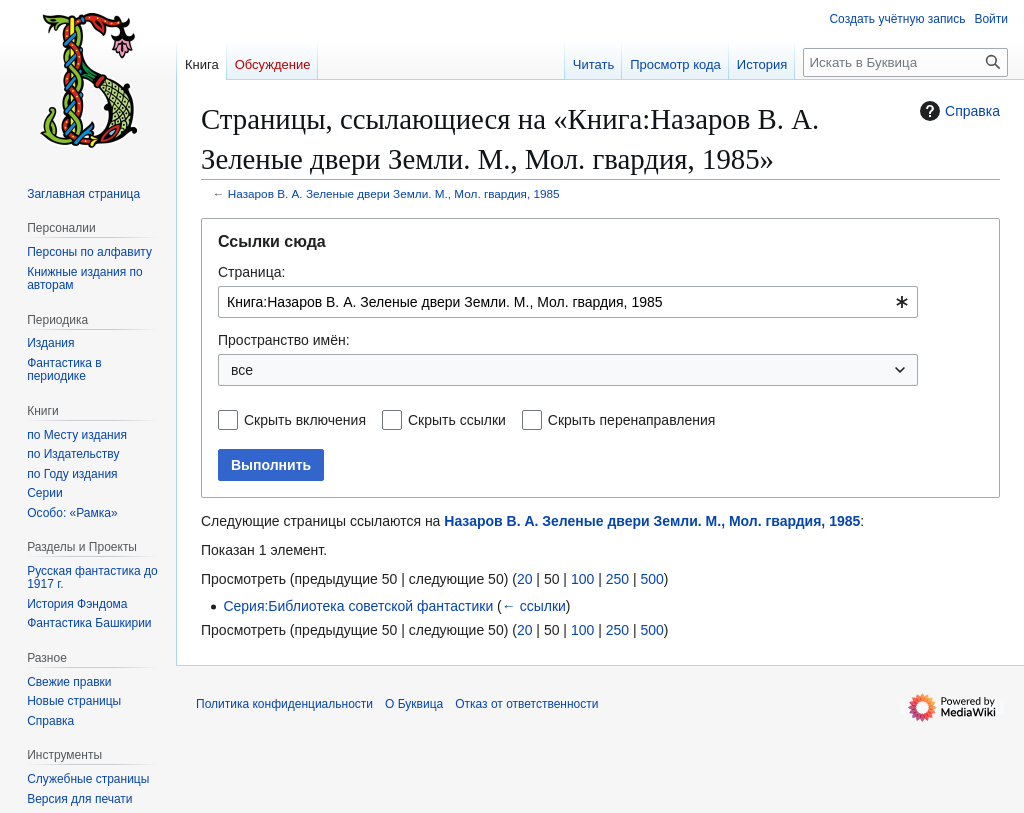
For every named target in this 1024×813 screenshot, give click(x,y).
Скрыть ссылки (457, 420)
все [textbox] (242, 370)
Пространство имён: (284, 340)
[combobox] (568, 302)
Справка (957, 111)
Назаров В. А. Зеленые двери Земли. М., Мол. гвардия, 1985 (394, 193)
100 (582, 579)
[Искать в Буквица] (905, 62)
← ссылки (534, 606)
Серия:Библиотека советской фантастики (358, 606)
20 (525, 579)
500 (651, 579)
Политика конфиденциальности (284, 704)
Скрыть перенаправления (632, 420)
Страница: (251, 272)
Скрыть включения (305, 420)
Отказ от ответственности (526, 704)
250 (617, 579)
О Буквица (414, 704)
